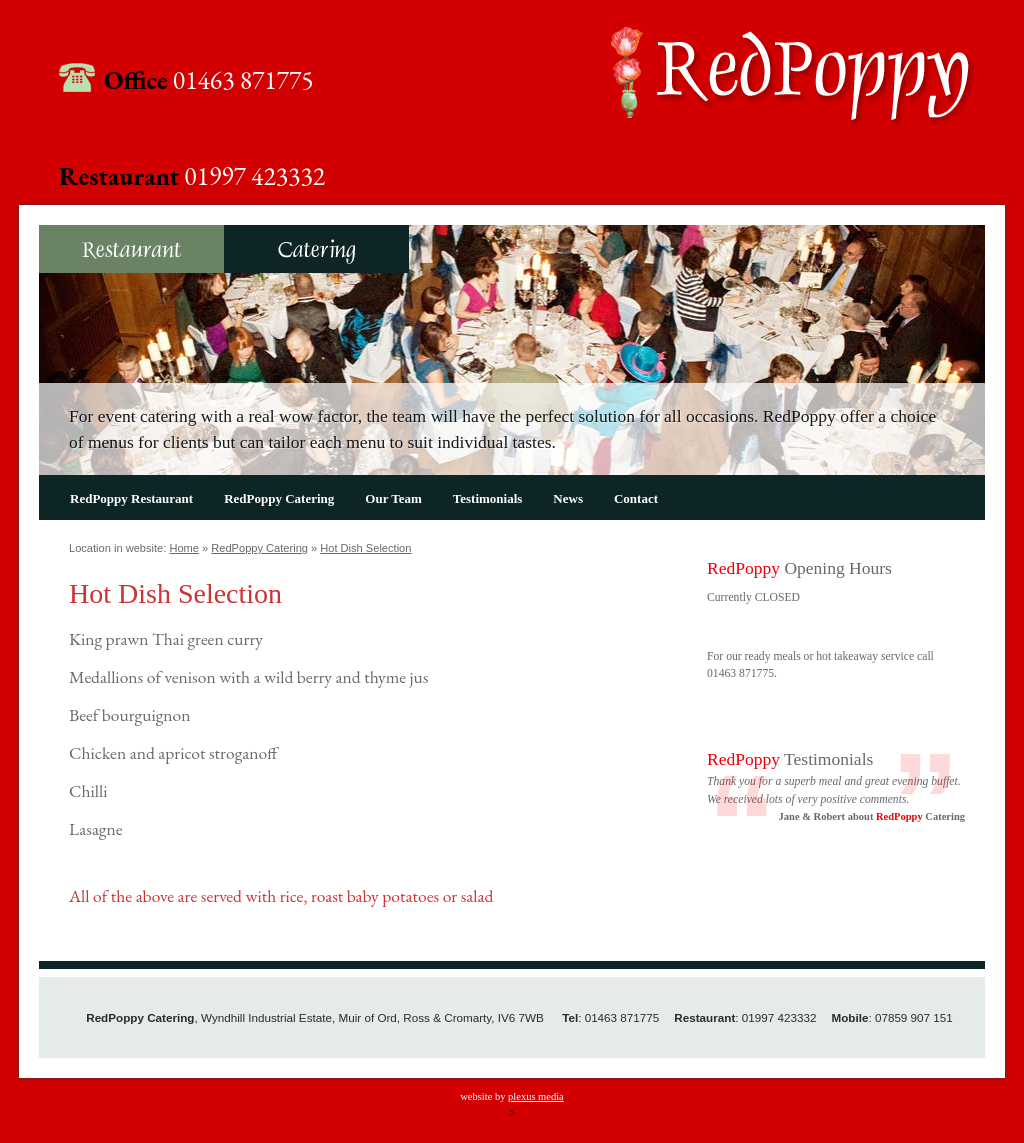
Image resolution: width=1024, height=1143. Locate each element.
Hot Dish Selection (365, 548)
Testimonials (488, 498)
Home (184, 548)
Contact (636, 498)
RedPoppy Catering (316, 249)
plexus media (536, 1096)
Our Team (393, 498)
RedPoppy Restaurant (131, 249)
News (568, 498)
